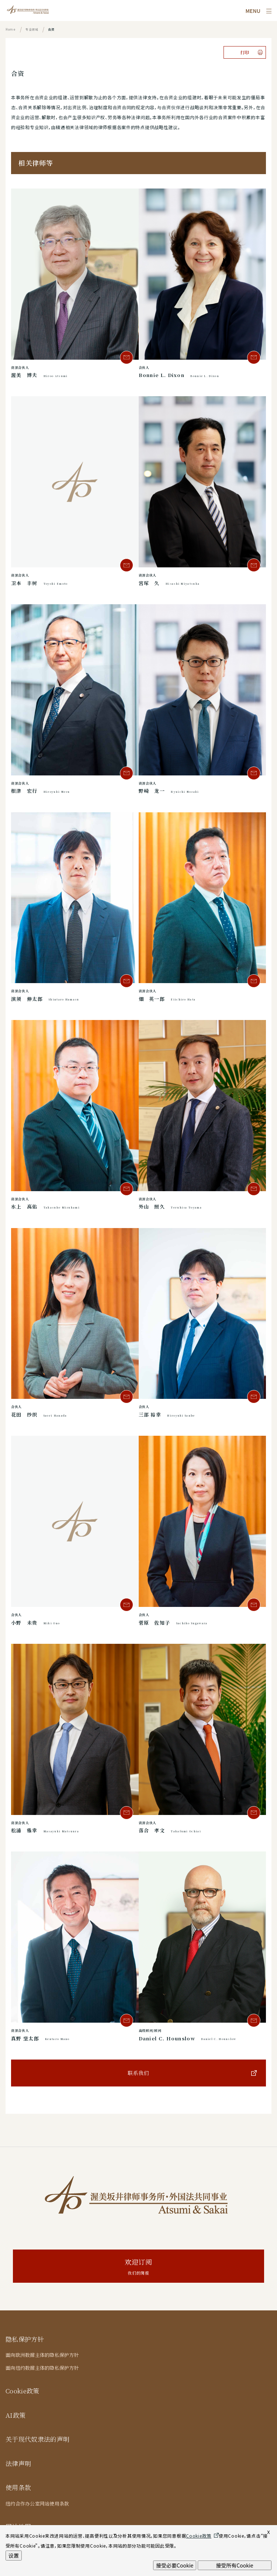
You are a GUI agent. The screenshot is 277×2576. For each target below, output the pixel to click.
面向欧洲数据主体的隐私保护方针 (42, 2354)
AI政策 (15, 2415)
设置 (13, 2555)
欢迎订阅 (138, 2267)
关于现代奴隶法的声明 (37, 2439)
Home (11, 29)
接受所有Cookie (234, 2565)
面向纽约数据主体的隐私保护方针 (42, 2367)
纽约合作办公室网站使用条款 (37, 2503)
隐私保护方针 (25, 2339)
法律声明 (18, 2463)
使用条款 (18, 2487)
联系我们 (138, 2073)
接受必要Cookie (174, 2565)
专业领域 (31, 29)
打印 (244, 52)
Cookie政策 (22, 2390)
